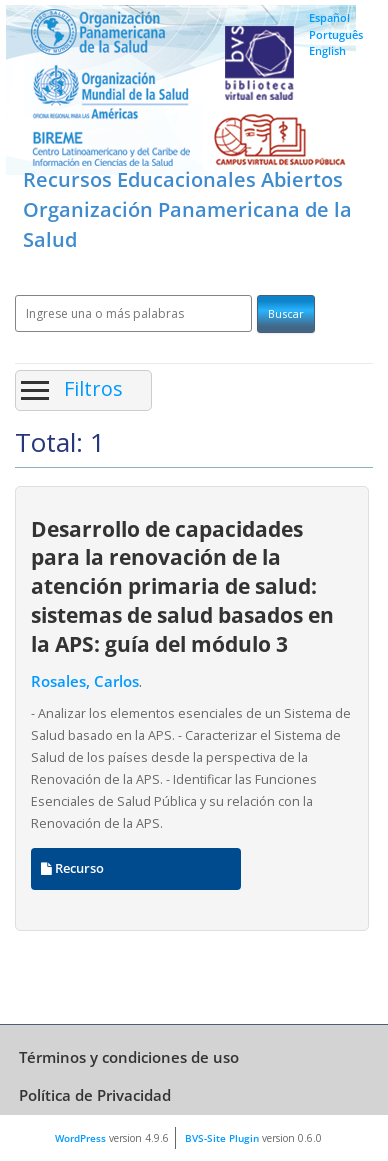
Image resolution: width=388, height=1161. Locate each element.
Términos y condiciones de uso (129, 1057)
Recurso (72, 868)
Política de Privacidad (95, 1095)
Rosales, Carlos (85, 681)
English (327, 50)
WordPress (80, 1138)
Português (336, 34)
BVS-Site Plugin (222, 1138)
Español (329, 17)
